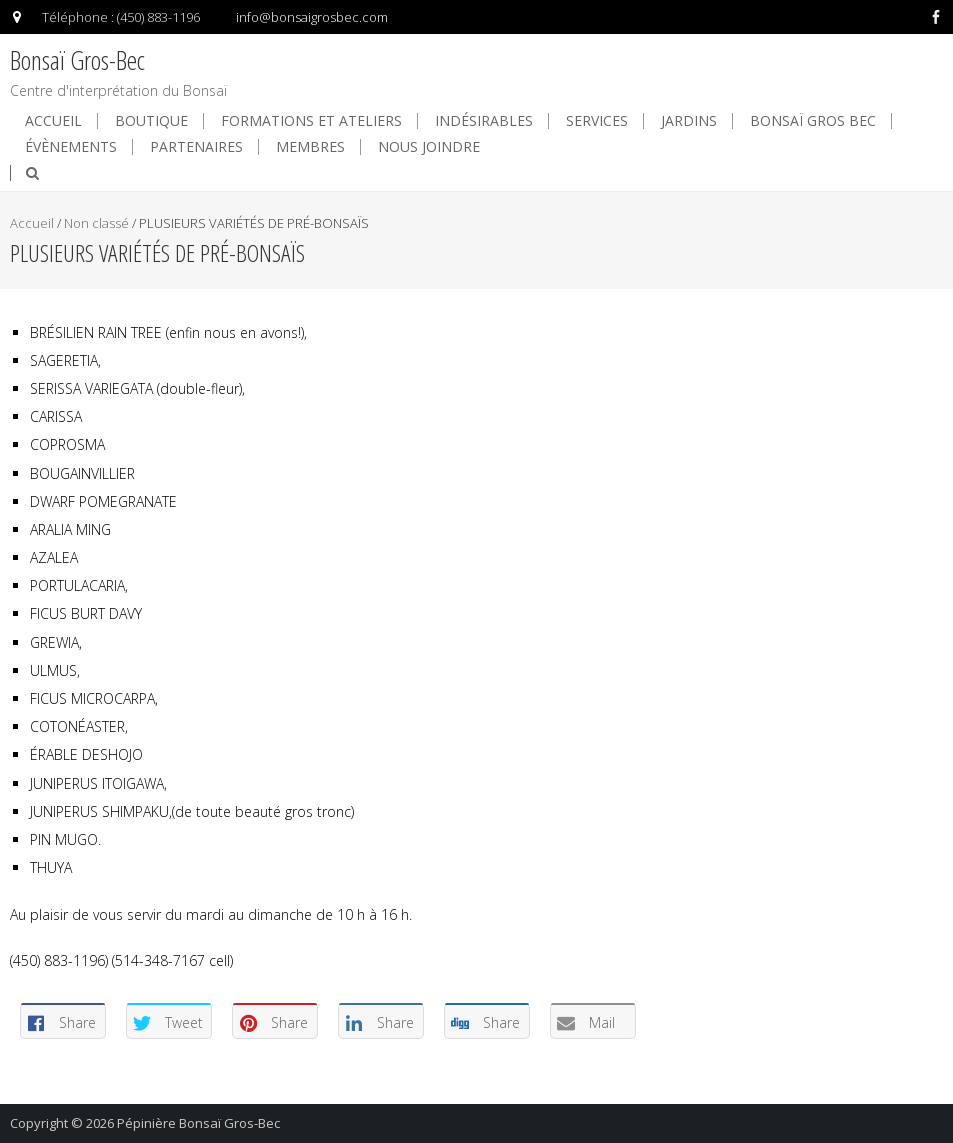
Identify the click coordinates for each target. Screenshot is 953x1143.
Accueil (53, 121)
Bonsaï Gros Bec (813, 121)
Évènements (71, 147)
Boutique (151, 121)
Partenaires (196, 147)
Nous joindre (429, 147)
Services (597, 121)
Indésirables (484, 121)
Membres (310, 147)
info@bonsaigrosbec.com (312, 17)
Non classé (96, 223)
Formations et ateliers (311, 121)
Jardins (689, 121)
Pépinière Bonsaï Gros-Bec (198, 1123)
